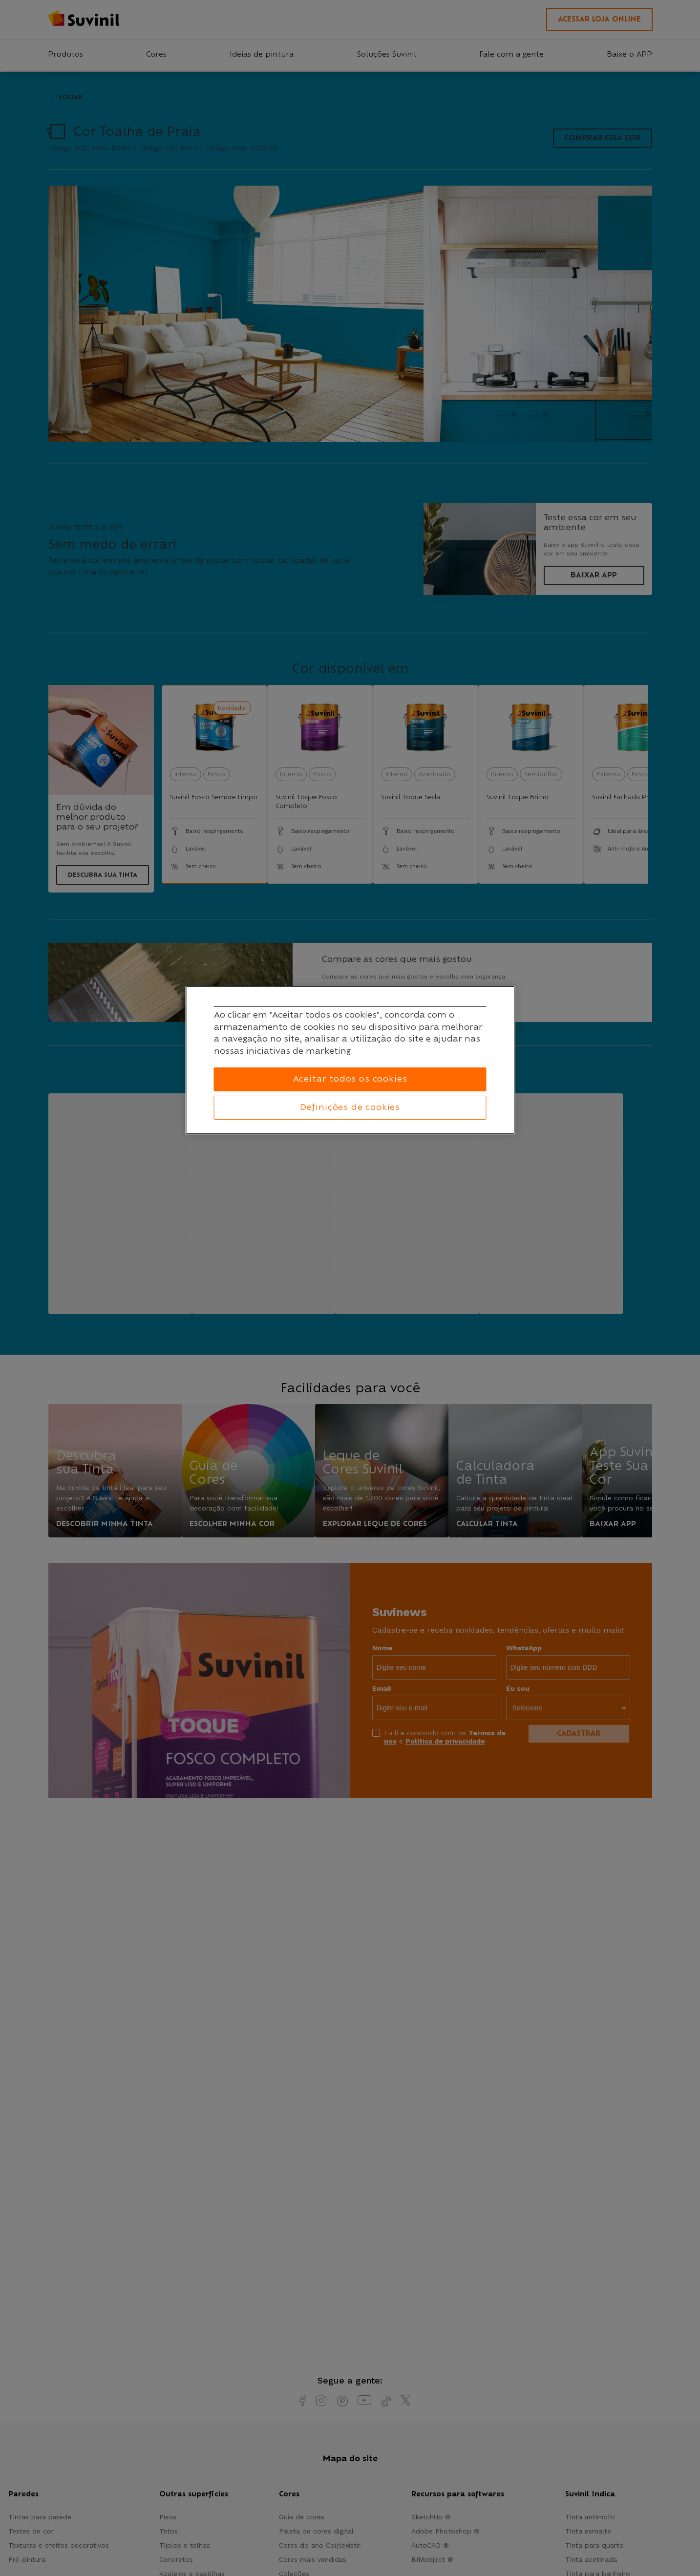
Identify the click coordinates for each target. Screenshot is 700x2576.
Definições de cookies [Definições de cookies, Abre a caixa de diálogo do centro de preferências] (350, 1107)
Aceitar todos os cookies (350, 1079)
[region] (350, 1060)
